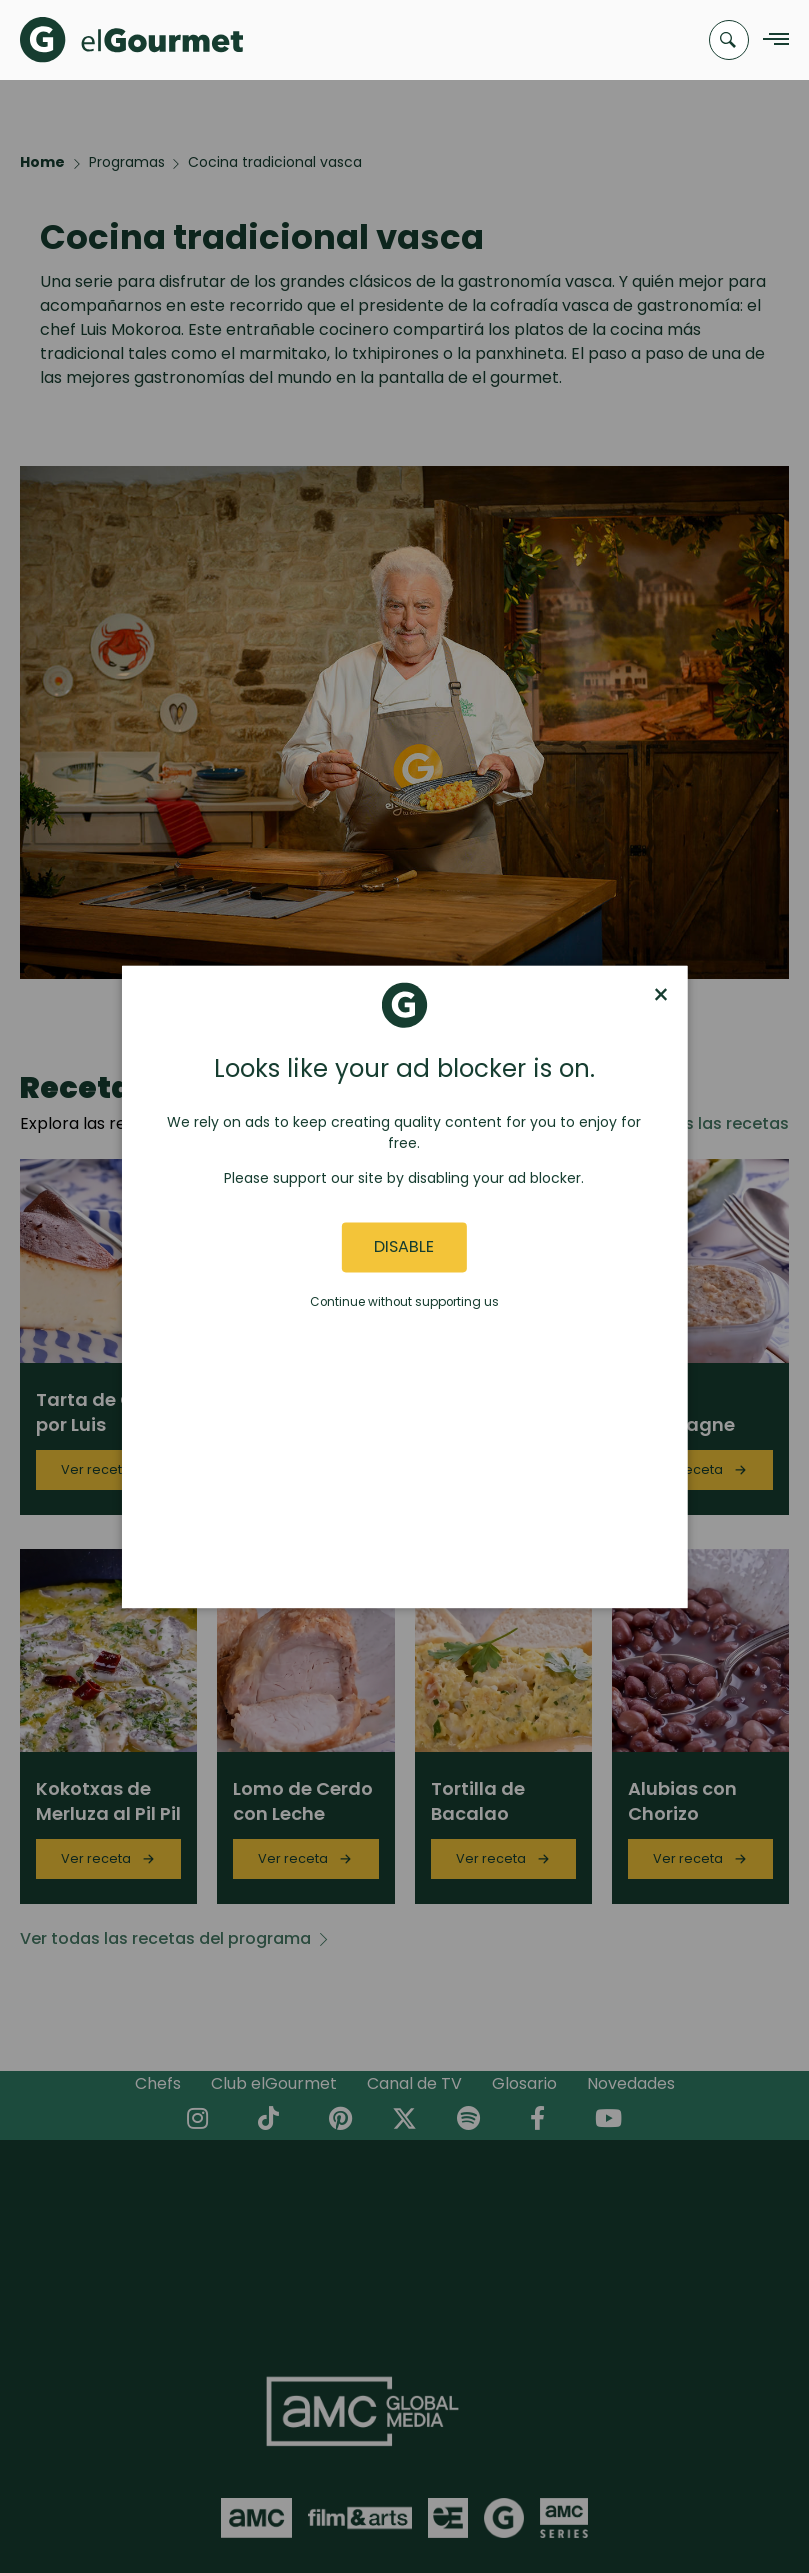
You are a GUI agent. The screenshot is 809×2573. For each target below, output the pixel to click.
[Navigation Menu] (770, 40)
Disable (404, 1247)
